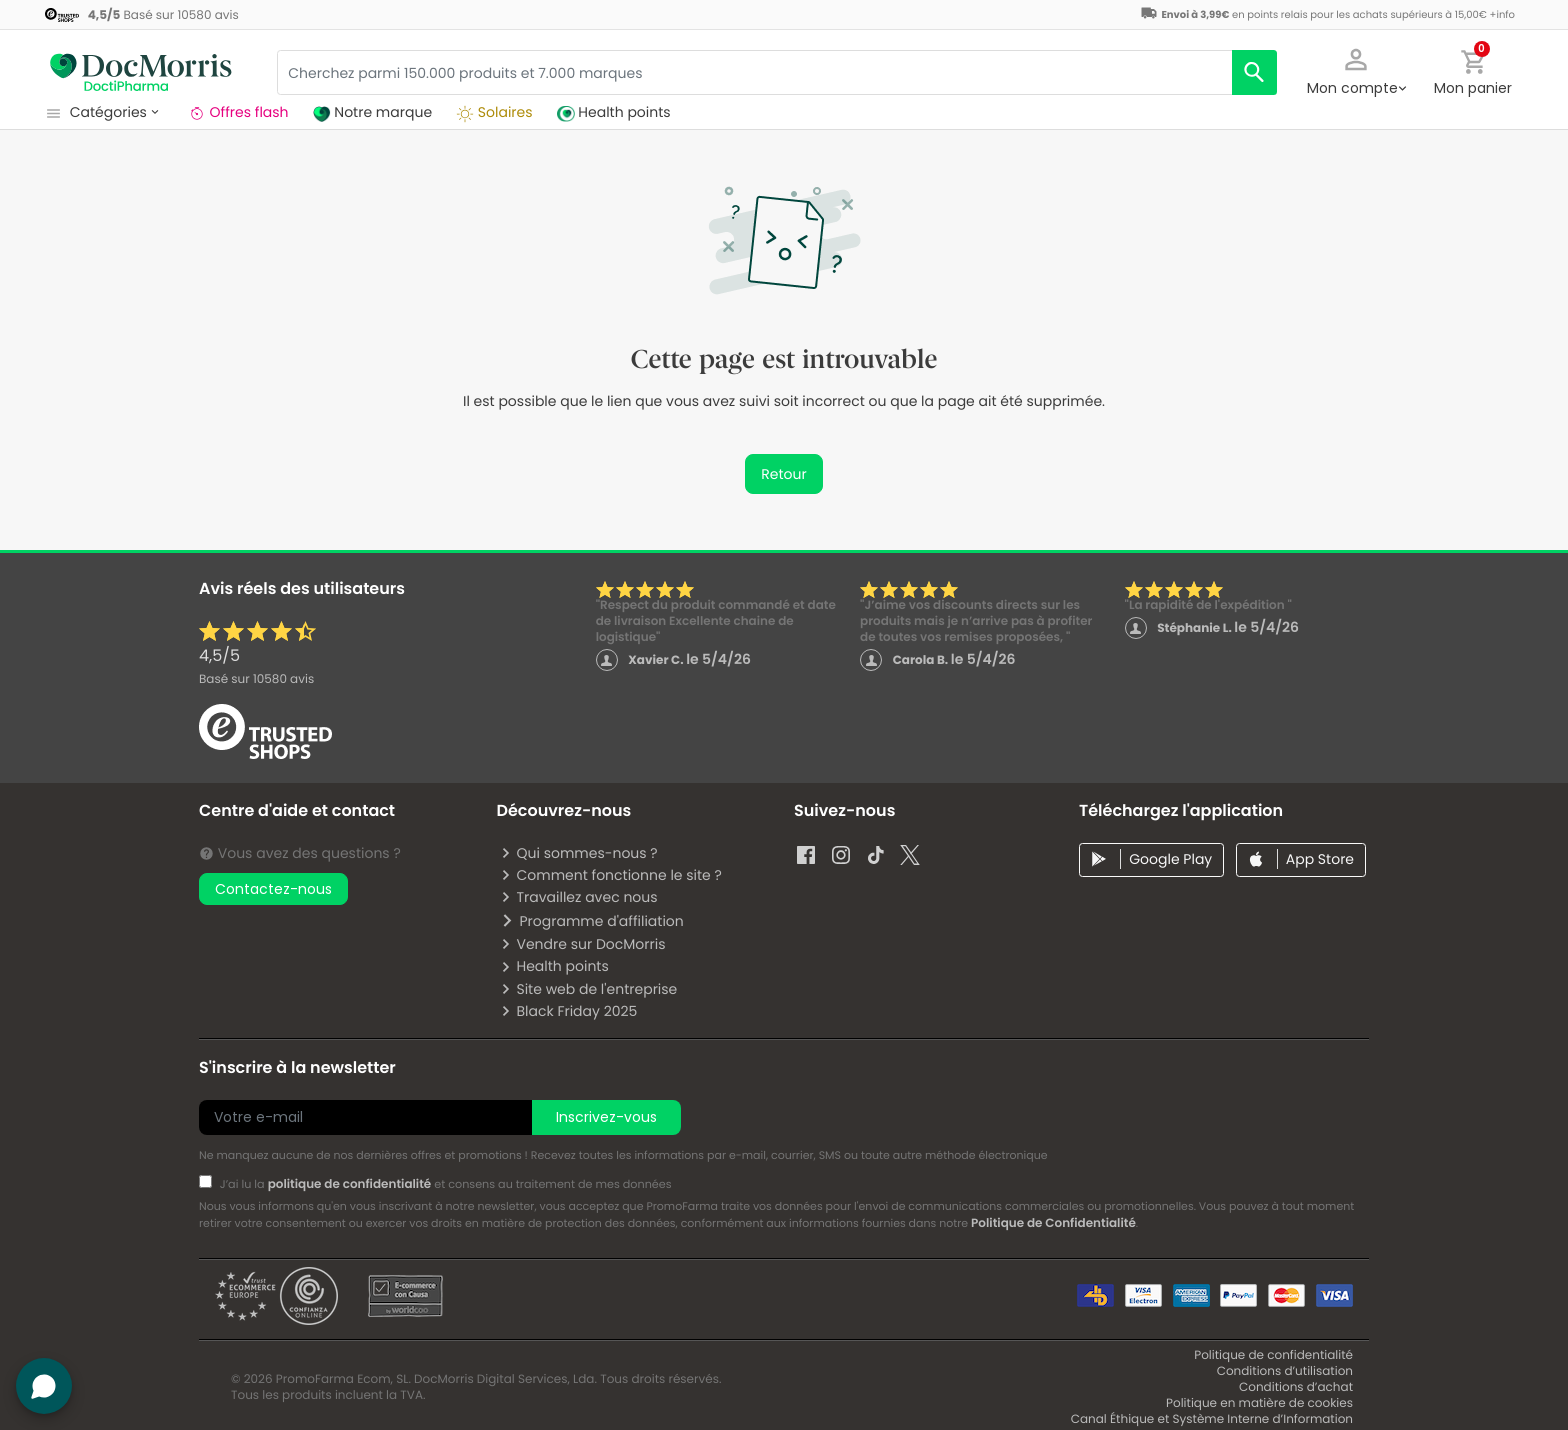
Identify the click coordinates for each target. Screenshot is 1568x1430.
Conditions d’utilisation (1285, 1371)
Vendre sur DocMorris (582, 944)
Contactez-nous (273, 889)
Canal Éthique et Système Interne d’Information (1212, 1419)
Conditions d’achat (1296, 1387)
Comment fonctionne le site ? (610, 875)
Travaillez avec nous (578, 897)
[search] (1254, 72)
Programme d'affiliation (591, 921)
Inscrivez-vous (606, 1117)
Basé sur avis (256, 679)
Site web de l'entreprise (588, 989)
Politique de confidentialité (1273, 1355)
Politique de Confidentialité (1053, 1223)
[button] (1356, 70)
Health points (554, 966)
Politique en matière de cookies (1259, 1403)
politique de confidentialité (350, 1184)
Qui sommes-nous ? (578, 853)
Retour (783, 474)
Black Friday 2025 (568, 1011)
